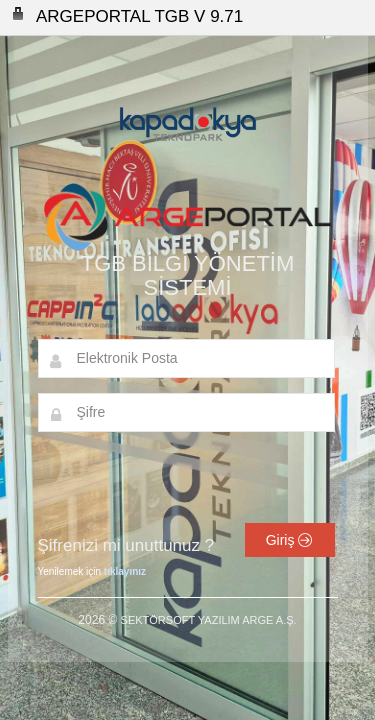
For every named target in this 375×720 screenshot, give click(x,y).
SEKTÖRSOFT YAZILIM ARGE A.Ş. (209, 620)
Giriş (290, 540)
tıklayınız (125, 571)
